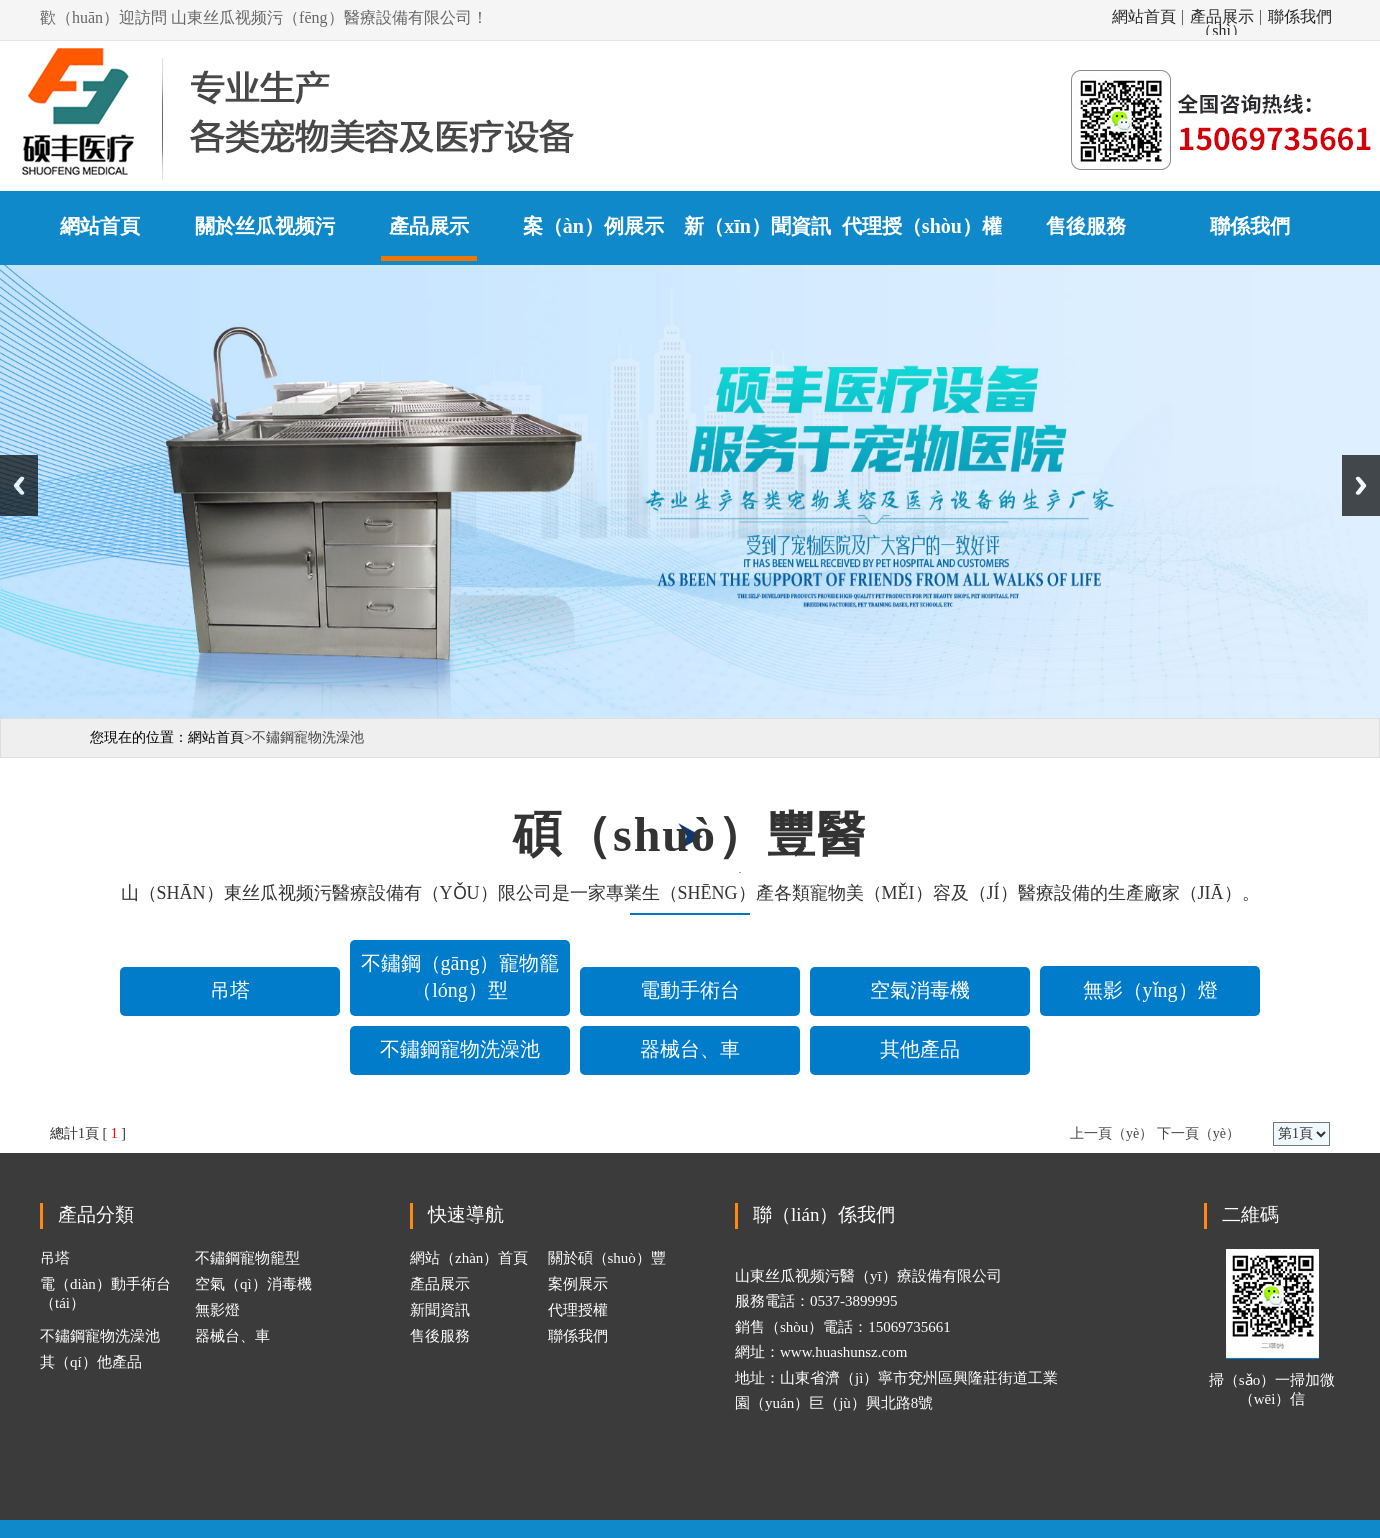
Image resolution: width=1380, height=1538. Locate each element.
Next (1361, 485)
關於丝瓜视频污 (265, 226)
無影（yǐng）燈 (1150, 990)
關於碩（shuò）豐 (607, 1258)
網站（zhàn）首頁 (469, 1258)
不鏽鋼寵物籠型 (247, 1258)
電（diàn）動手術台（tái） (105, 1293)
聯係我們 (1300, 17)
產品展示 (429, 226)
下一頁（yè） (1198, 1133)
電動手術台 (690, 990)
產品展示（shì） (1222, 17)
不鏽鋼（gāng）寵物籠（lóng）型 (460, 976)
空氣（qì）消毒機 (253, 1284)
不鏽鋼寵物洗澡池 (460, 1049)
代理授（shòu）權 (922, 226)
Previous (19, 485)
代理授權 (578, 1310)
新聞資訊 (440, 1310)
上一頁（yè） (1111, 1133)
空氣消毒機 (920, 990)
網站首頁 (1144, 17)
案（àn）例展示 (593, 226)
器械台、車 (690, 1049)
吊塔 (230, 990)
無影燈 (217, 1310)
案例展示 (578, 1284)
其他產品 (920, 1049)
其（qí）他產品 (91, 1362)
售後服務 (1086, 226)
